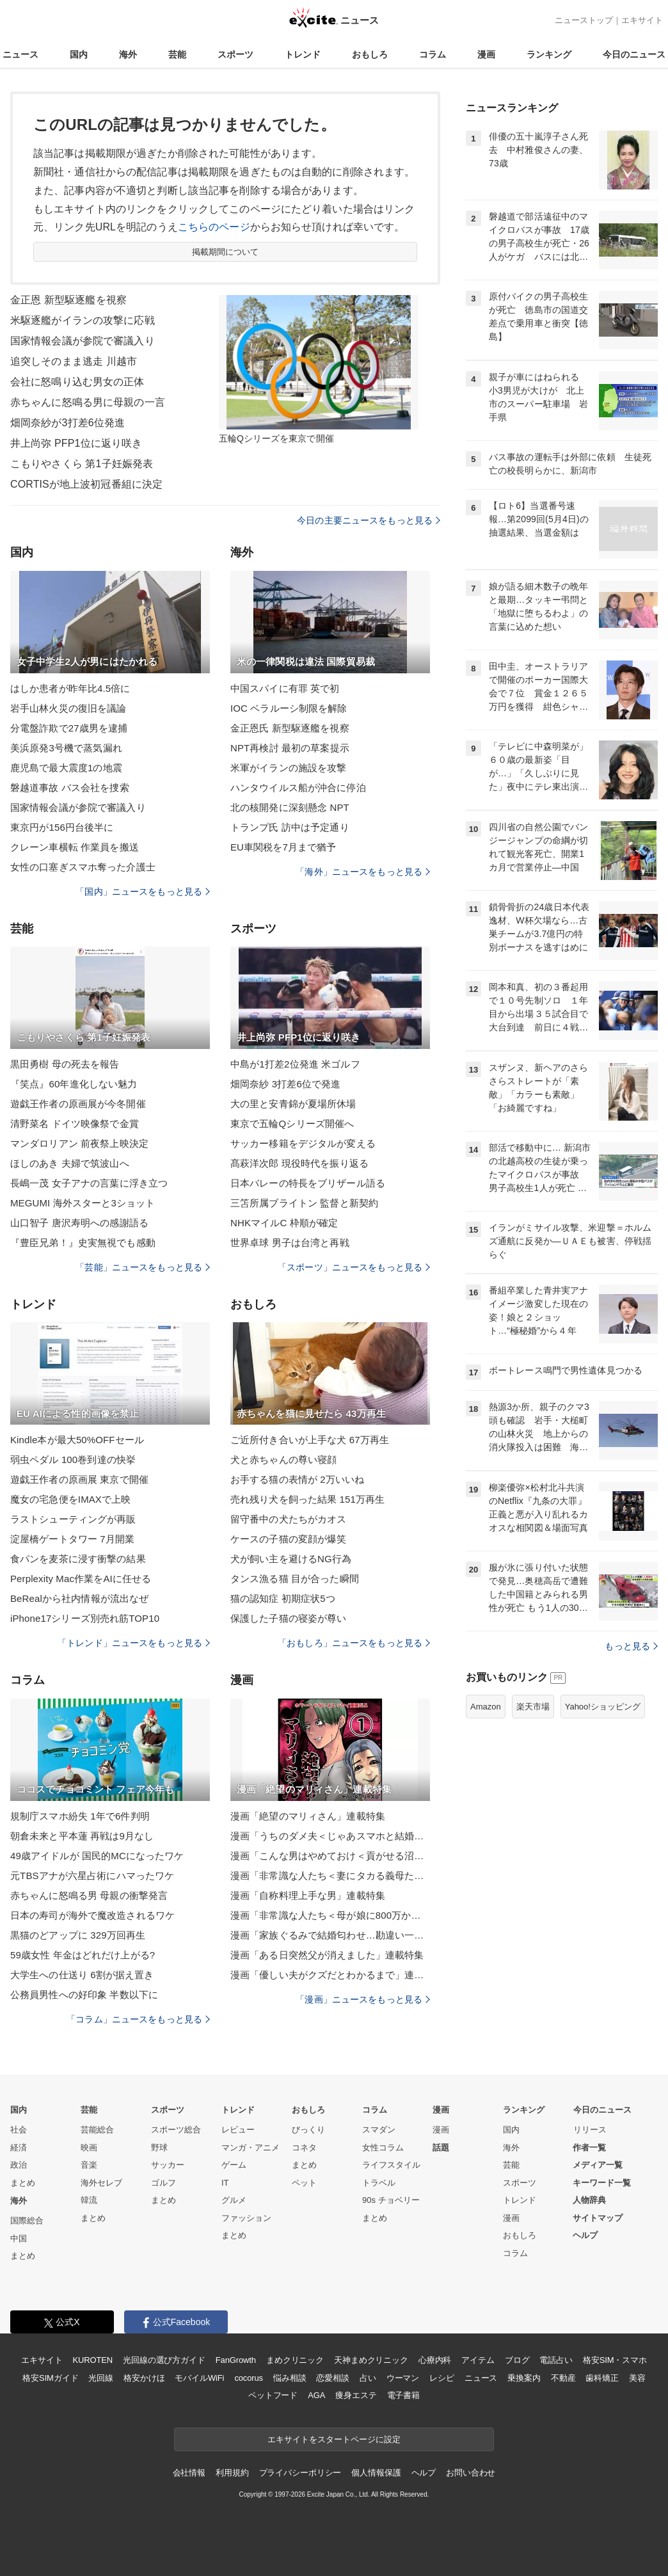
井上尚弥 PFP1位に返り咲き (76, 443)
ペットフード (273, 2395)
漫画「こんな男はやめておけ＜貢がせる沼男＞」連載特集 (330, 1855)
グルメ (233, 2200)
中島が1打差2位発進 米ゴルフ (295, 1064)
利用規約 (232, 2472)
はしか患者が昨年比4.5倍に (70, 688)
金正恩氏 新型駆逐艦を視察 (289, 728)
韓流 (89, 2200)
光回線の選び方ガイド (164, 2360)
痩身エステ (355, 2395)
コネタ (304, 2147)
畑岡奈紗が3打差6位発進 (67, 422)
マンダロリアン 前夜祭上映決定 (79, 1143)
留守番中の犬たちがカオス (288, 1519)
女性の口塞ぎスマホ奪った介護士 (82, 866)
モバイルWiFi (199, 2378)
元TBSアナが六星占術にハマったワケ (92, 1875)
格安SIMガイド (50, 2378)
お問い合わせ (470, 2472)
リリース (590, 2129)
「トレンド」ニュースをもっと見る (134, 1643)
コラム (432, 54)
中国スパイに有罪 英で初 (285, 688)
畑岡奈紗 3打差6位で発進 (285, 1083)
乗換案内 (523, 2378)
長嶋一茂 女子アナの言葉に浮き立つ (89, 1183)
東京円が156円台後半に (61, 827)
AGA (316, 2395)
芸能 (177, 54)
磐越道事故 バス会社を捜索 (69, 787)
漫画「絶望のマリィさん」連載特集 (307, 1816)
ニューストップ (584, 20)
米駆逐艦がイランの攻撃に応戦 (82, 320)
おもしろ (370, 54)
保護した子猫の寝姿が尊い (288, 1618)
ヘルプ (585, 2235)
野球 (159, 2147)
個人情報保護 (376, 2472)
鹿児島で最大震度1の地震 (66, 767)
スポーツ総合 (176, 2129)
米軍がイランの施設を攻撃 (288, 767)
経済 (18, 2147)
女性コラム (383, 2147)
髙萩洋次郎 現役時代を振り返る (299, 1163)
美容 (637, 2378)
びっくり (308, 2129)
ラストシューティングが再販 (73, 1519)
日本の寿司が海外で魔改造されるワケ (92, 1915)
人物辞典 (589, 2200)
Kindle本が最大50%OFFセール (77, 1439)
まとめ (22, 2183)
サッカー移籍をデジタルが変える (303, 1143)
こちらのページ (214, 226)
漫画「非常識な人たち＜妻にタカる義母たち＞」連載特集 (330, 1875)
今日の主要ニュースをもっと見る (368, 520)
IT (225, 2183)
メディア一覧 (598, 2165)
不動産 (563, 2378)
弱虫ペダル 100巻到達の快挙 (73, 1459)
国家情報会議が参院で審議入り (82, 340)
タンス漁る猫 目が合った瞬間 (294, 1578)
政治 (18, 2165)
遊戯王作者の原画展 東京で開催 (79, 1479)
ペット (304, 2183)
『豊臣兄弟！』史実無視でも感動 (82, 1242)
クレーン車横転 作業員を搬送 (74, 847)
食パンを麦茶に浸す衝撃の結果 (78, 1558)
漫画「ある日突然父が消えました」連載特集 (327, 1954)
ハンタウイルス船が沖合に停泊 (298, 787)
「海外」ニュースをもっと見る (363, 872)
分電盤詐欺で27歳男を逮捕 (68, 728)
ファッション (246, 2218)
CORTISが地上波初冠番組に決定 (86, 484)
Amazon (485, 1706)
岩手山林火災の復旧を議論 (68, 708)
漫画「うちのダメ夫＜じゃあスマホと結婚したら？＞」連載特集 (330, 1835)
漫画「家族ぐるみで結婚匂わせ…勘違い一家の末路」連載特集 (330, 1935)
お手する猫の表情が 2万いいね (297, 1479)
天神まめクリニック (371, 2360)
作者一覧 (589, 2147)
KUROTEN (92, 2360)
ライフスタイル (391, 2165)
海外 (128, 54)
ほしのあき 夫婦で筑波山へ (69, 1163)
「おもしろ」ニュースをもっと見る (354, 1643)
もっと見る (631, 1646)
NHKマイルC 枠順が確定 (284, 1222)
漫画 (486, 54)
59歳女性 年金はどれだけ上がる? (82, 1954)
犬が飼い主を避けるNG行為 (290, 1558)
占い (368, 2378)
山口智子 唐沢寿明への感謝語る (79, 1222)
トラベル (378, 2183)
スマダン (378, 2129)
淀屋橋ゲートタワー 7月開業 (72, 1538)
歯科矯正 (601, 2378)
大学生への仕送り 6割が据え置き (82, 1974)
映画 (89, 2147)
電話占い (555, 2360)
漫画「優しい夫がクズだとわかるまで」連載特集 (330, 1974)
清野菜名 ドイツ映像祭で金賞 (74, 1123)
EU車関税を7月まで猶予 (283, 847)
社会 (18, 2129)
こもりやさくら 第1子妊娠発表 (81, 463)
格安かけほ (143, 2378)
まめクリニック (295, 2360)
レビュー (238, 2129)
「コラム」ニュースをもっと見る (138, 2019)
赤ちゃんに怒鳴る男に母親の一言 (87, 402)
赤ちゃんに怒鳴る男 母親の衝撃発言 (89, 1895)
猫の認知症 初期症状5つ (282, 1598)
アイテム (477, 2360)
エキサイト (642, 20)
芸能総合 (97, 2129)
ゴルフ (163, 2183)
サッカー (167, 2165)
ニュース (20, 54)
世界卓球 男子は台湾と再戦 (289, 1242)
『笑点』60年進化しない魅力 (73, 1083)
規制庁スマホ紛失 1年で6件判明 (80, 1816)
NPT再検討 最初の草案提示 (289, 747)
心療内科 (434, 2360)
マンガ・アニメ (250, 2147)
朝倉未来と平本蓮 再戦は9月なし (82, 1835)
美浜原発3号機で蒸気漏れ (66, 747)
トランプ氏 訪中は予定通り (289, 827)
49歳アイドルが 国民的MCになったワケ (97, 1855)
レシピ (441, 2378)
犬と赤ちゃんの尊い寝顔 (283, 1459)
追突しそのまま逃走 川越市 (73, 361)
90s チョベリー (391, 2200)
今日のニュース (634, 54)
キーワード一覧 (602, 2183)
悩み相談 (289, 2378)
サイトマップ (598, 2218)
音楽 (89, 2165)
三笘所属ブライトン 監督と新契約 (304, 1202)
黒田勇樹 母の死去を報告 (65, 1064)
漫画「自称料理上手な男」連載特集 (307, 1895)
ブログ (517, 2360)
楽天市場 (533, 1706)
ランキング (549, 54)
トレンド (303, 54)
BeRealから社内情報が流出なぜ (79, 1598)
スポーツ (235, 54)
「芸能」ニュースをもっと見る (143, 1267)
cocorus (248, 2378)
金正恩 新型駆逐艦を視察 (68, 299)
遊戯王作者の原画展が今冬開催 (78, 1103)
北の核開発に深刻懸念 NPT (289, 807)
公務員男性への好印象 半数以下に (84, 1994)
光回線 (100, 2378)
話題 (441, 2147)
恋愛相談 (332, 2378)
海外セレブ (101, 2183)
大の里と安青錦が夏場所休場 (293, 1103)
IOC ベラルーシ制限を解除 (288, 708)
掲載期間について (225, 252)
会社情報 (189, 2472)
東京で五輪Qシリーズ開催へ (292, 1123)
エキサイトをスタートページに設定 (334, 2439)
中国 (18, 2238)
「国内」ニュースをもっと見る (143, 891)
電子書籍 (403, 2395)
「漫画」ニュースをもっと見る (363, 1999)
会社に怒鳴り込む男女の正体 (77, 381)
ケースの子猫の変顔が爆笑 (288, 1538)
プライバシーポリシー (300, 2472)
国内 (79, 54)
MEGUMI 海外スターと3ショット (82, 1202)
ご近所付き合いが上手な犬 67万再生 (309, 1439)
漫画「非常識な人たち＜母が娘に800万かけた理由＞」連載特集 (330, 1915)
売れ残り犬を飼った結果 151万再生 (307, 1499)
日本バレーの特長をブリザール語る (307, 1183)
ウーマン (402, 2378)
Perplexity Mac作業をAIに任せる (80, 1578)
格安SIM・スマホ (615, 2360)
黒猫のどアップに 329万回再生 (77, 1935)
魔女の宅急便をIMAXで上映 (70, 1499)
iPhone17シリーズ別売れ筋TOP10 (84, 1618)
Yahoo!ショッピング (602, 1706)
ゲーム (233, 2165)
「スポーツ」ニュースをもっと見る (354, 1267)
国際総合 (27, 2220)
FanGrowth (236, 2360)
